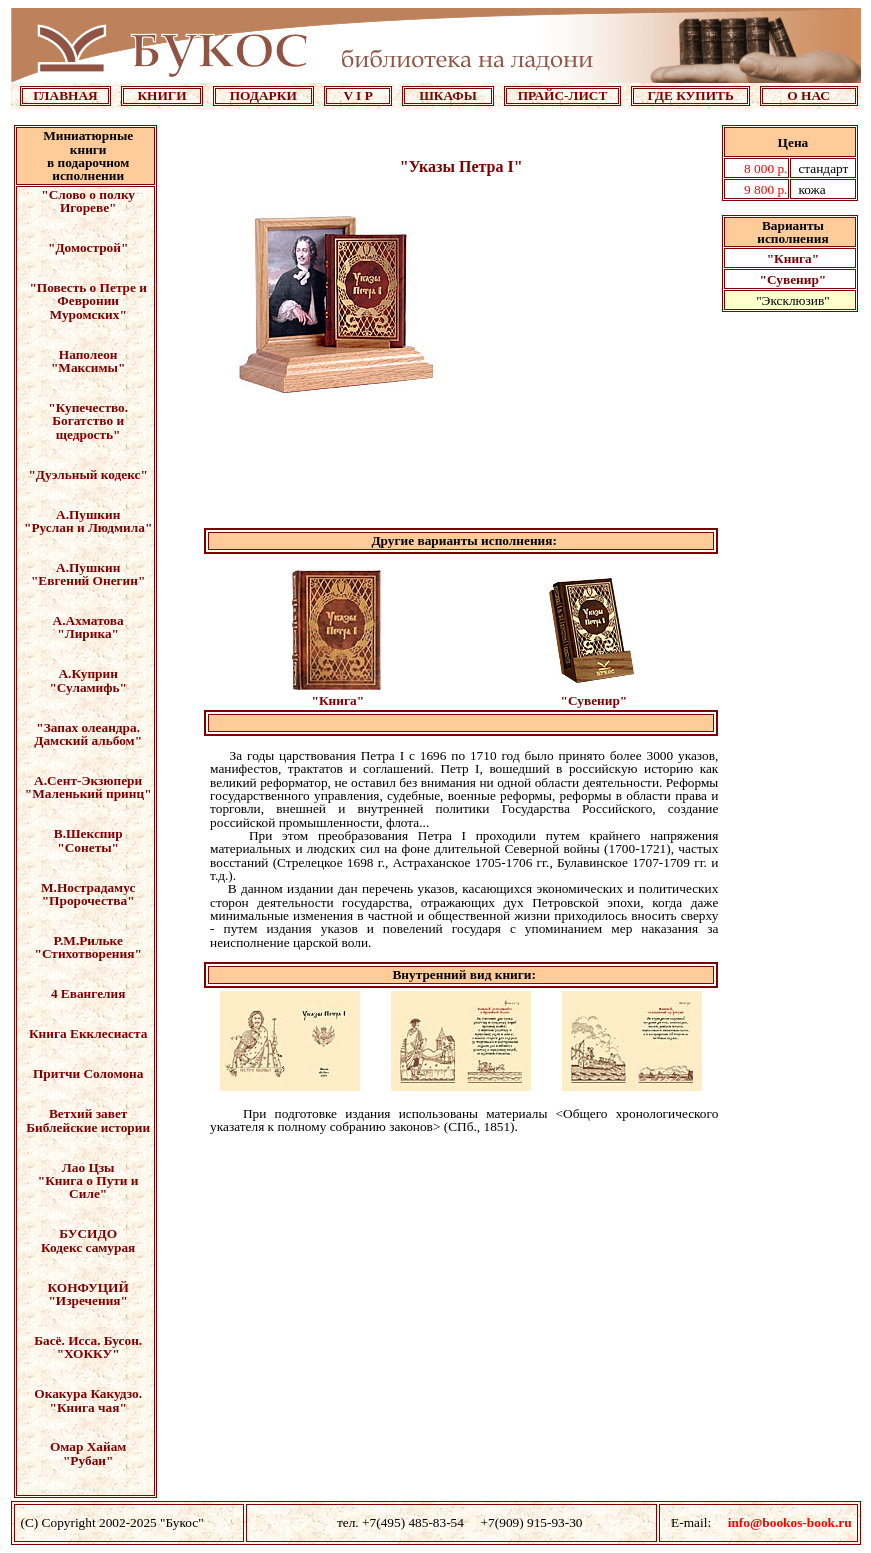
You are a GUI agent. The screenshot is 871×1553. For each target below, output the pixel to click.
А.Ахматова (88, 620)
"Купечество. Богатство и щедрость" (88, 421)
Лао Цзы (88, 1167)
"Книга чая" (88, 1407)
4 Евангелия (88, 993)
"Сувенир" (793, 279)
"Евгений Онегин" (88, 580)
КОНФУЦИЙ (87, 1287)
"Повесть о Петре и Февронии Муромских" (88, 301)
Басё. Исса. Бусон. (88, 1340)
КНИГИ (161, 95)
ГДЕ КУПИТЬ (690, 95)
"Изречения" (88, 1300)
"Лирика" (88, 633)
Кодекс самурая (88, 1247)
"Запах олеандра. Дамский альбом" (88, 734)
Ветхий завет (88, 1113)
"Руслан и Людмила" (88, 527)
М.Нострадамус (88, 887)
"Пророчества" (88, 900)
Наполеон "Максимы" (88, 361)
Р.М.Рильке (88, 940)
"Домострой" (88, 247)
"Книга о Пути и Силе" (88, 1187)
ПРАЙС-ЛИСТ (563, 95)
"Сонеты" (88, 847)
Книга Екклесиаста (88, 1033)
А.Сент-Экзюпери (88, 780)
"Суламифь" (88, 687)
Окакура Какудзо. (88, 1393)
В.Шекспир (88, 833)
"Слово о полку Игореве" (88, 201)
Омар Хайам (88, 1446)
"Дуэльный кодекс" (87, 474)
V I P (357, 95)
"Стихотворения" (88, 953)
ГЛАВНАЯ (65, 95)
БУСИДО (88, 1233)
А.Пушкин (88, 514)
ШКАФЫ (448, 95)
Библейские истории (88, 1127)
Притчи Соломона (88, 1073)
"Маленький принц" (88, 793)
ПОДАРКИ (263, 95)
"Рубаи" (88, 1460)
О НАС (808, 95)
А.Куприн (87, 673)
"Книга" (793, 258)
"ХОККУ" (88, 1353)
